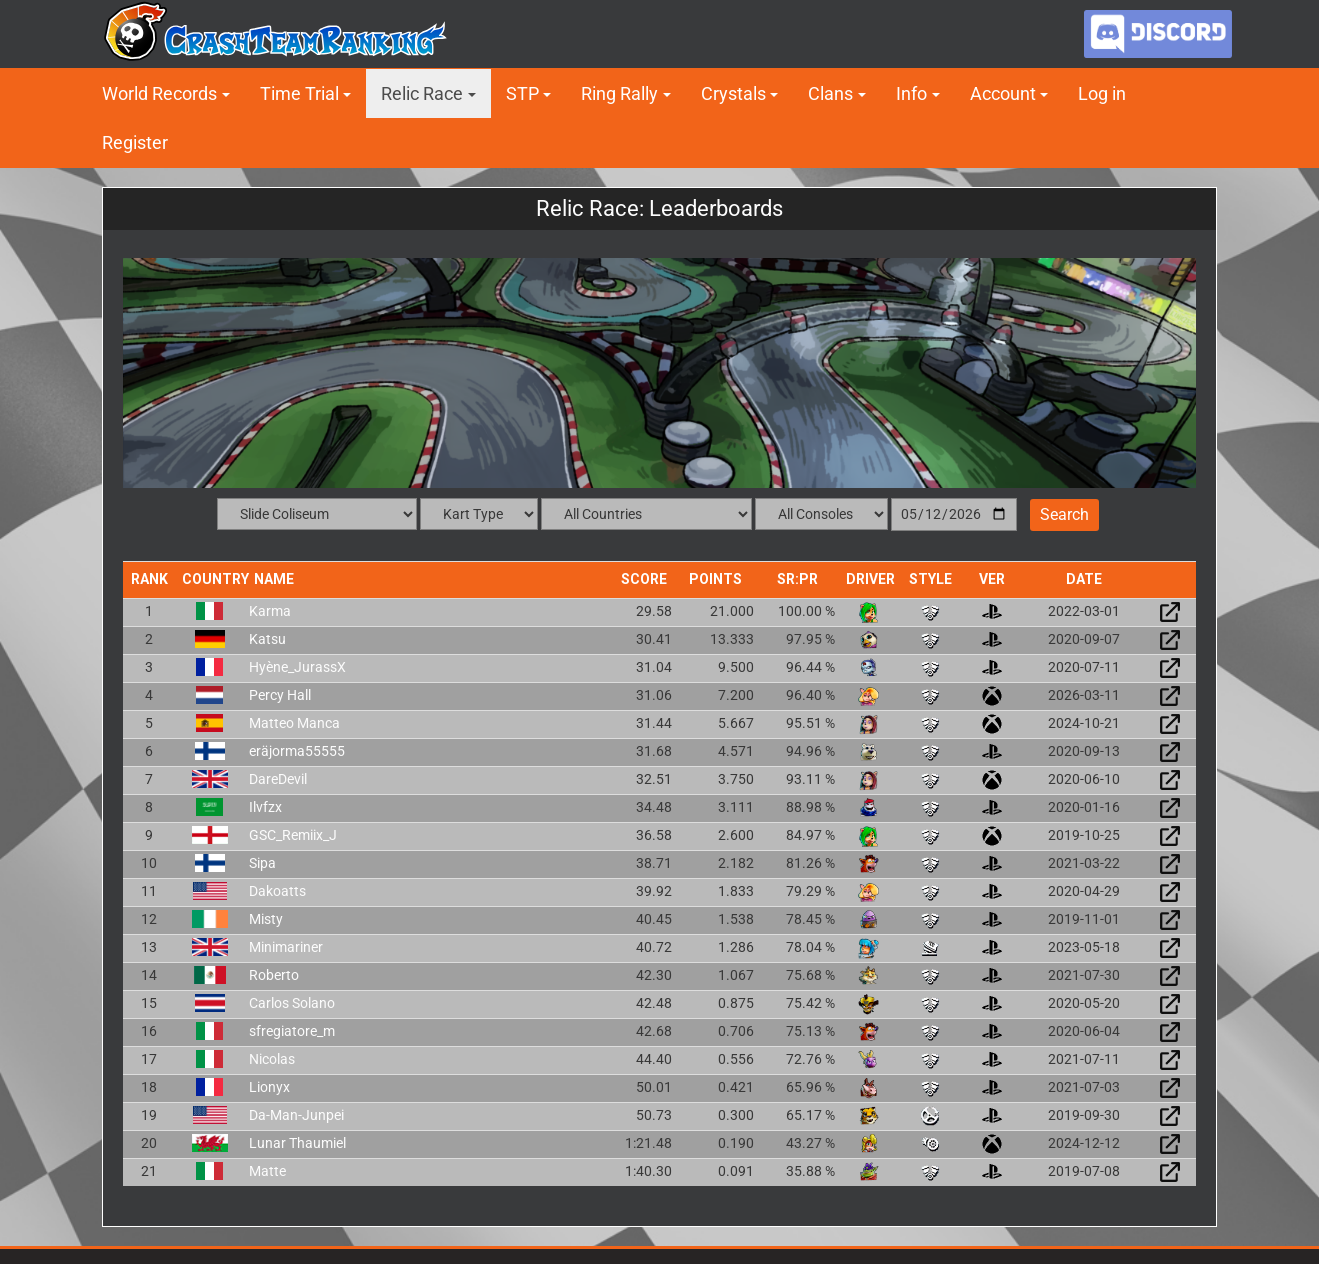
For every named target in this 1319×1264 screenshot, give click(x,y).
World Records (159, 93)
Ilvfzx (265, 807)
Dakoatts (277, 891)
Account (1003, 93)
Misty (266, 919)
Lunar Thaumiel (297, 1143)
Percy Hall (280, 695)
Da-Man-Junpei (296, 1115)
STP (522, 93)
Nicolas (272, 1059)
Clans (830, 93)
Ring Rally (619, 93)
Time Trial (299, 93)
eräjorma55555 (297, 751)
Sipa (262, 863)
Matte (267, 1171)
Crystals (733, 93)
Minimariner (286, 947)
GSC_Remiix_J (293, 835)
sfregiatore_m (292, 1031)
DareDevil (278, 779)
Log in (1102, 93)
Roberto (274, 975)
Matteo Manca (294, 723)
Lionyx (269, 1087)
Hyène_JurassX (297, 667)
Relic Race (422, 93)
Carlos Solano (292, 1003)
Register (135, 142)
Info (911, 93)
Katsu (267, 639)
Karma (270, 611)
